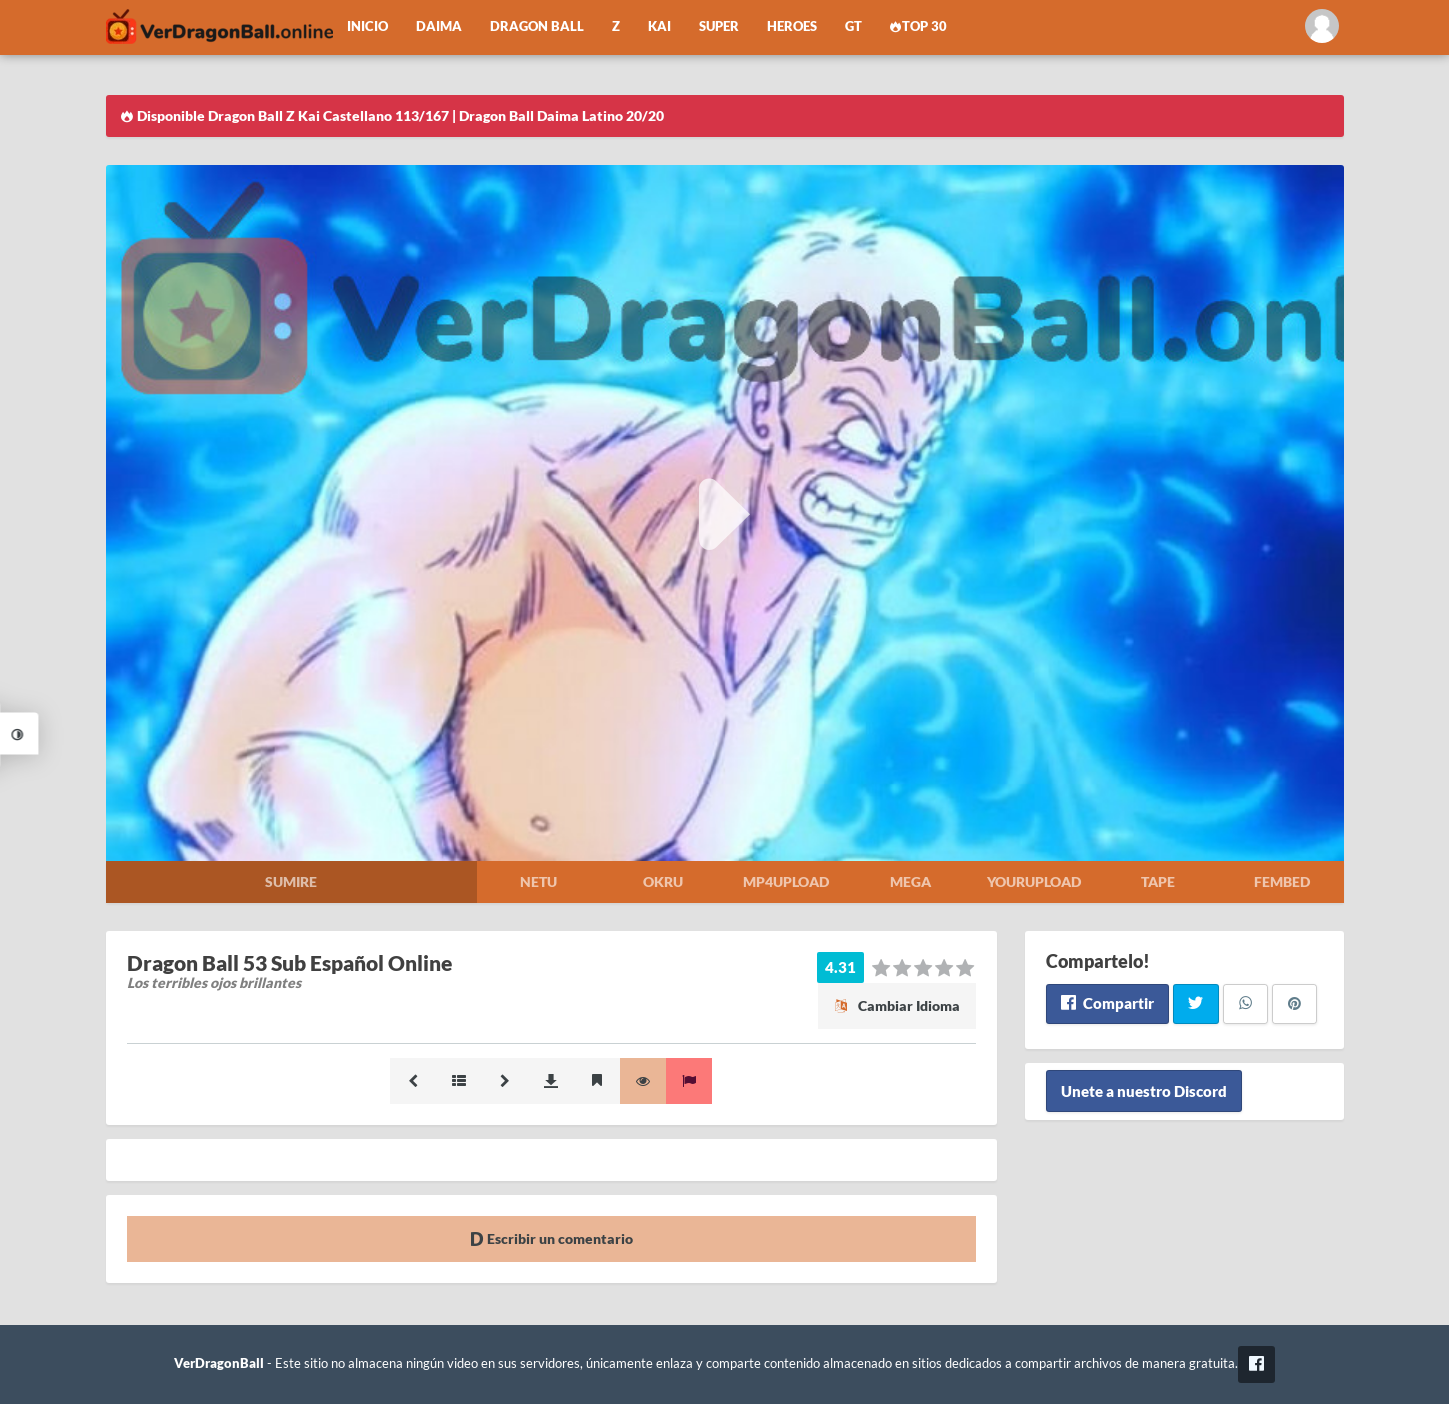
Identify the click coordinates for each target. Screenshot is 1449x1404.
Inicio (367, 26)
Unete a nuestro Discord (1144, 1091)
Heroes (792, 26)
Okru (663, 881)
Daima (439, 26)
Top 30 (919, 26)
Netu (538, 881)
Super (719, 26)
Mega (910, 881)
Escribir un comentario (551, 1238)
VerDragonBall (219, 1363)
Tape (1158, 881)
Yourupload (1034, 881)
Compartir (1107, 1003)
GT (853, 26)
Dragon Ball (537, 26)
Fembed (1282, 881)
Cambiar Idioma (897, 1005)
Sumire (291, 881)
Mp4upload (786, 881)
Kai (659, 26)
